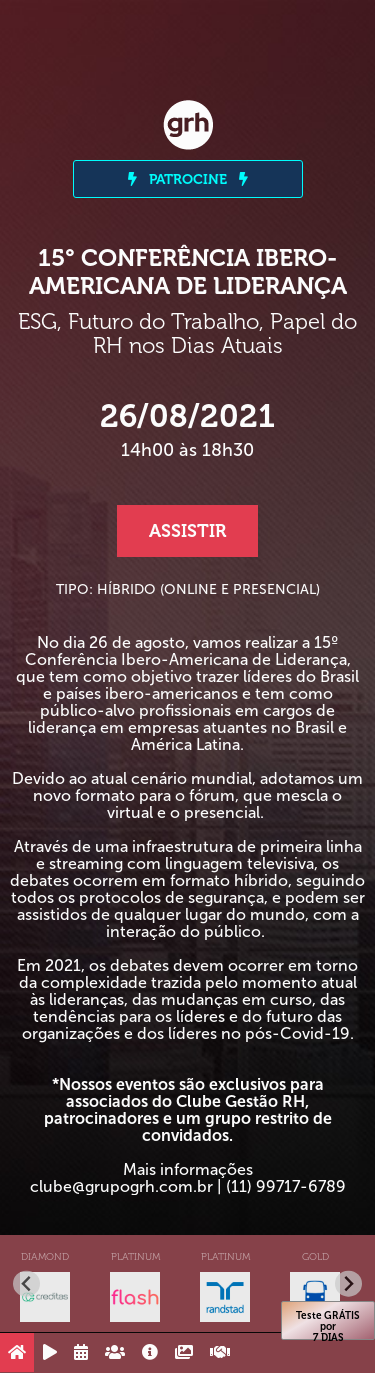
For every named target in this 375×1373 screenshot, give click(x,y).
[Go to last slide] (26, 1283)
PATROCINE (188, 179)
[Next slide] (348, 1283)
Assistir (187, 531)
